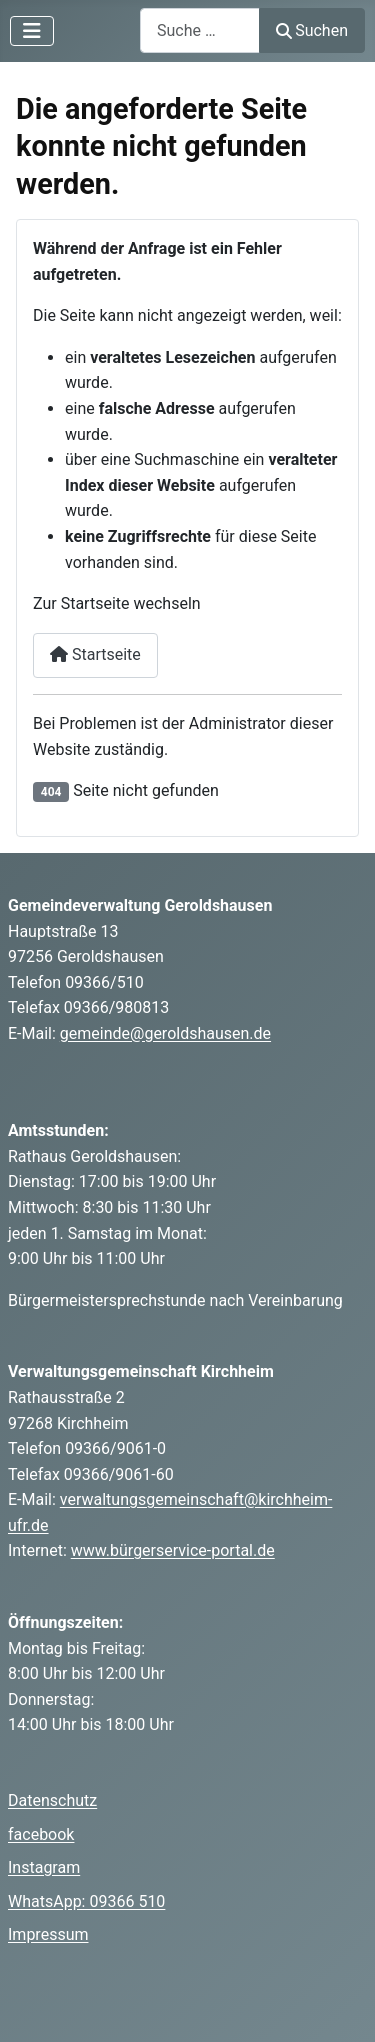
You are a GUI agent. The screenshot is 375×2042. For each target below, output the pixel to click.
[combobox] (200, 30)
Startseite (95, 654)
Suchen (312, 30)
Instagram (44, 1867)
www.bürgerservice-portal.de (173, 1550)
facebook (41, 1834)
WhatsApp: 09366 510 (86, 1901)
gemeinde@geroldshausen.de (165, 1033)
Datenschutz (52, 1800)
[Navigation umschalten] (32, 31)
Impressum (48, 1934)
